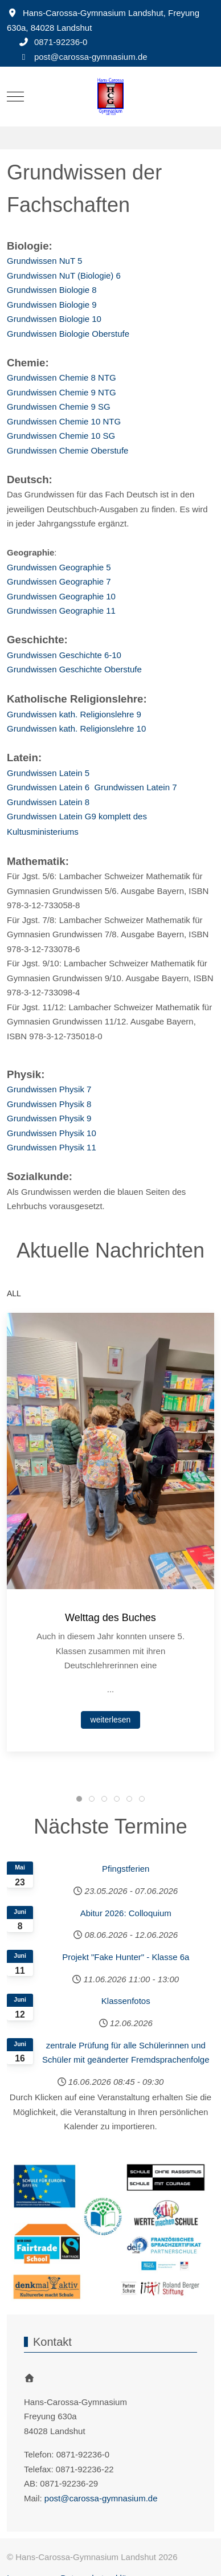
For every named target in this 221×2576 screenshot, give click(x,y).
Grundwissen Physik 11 (51, 1147)
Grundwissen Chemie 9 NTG (61, 392)
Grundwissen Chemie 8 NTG (61, 377)
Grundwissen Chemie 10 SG (61, 435)
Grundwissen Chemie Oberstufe (67, 450)
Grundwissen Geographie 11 (61, 610)
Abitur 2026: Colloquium (125, 1913)
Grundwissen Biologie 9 (52, 304)
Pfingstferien (125, 1868)
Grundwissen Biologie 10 (54, 319)
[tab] (79, 1799)
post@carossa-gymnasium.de (91, 57)
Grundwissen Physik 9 (49, 1118)
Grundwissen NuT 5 (44, 261)
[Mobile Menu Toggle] (15, 96)
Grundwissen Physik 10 (51, 1133)
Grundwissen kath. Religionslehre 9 (74, 714)
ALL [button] (14, 1293)
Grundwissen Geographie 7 (59, 581)
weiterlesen (111, 1719)
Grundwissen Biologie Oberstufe (68, 333)
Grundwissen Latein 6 (50, 787)
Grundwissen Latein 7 (135, 787)
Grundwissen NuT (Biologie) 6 (64, 275)
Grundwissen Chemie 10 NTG (64, 421)
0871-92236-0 (60, 42)
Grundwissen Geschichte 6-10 (64, 655)
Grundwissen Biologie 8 (52, 290)
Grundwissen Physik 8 (49, 1104)
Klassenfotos (125, 2001)
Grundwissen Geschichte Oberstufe (74, 669)
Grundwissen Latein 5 (48, 773)
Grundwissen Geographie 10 (61, 596)
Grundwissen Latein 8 (48, 802)
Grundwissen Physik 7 (49, 1089)
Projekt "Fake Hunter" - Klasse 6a (125, 1957)
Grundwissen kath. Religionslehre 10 (76, 728)
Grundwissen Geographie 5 (59, 567)
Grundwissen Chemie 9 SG (58, 406)
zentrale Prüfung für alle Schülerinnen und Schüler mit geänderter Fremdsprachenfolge (125, 2052)
